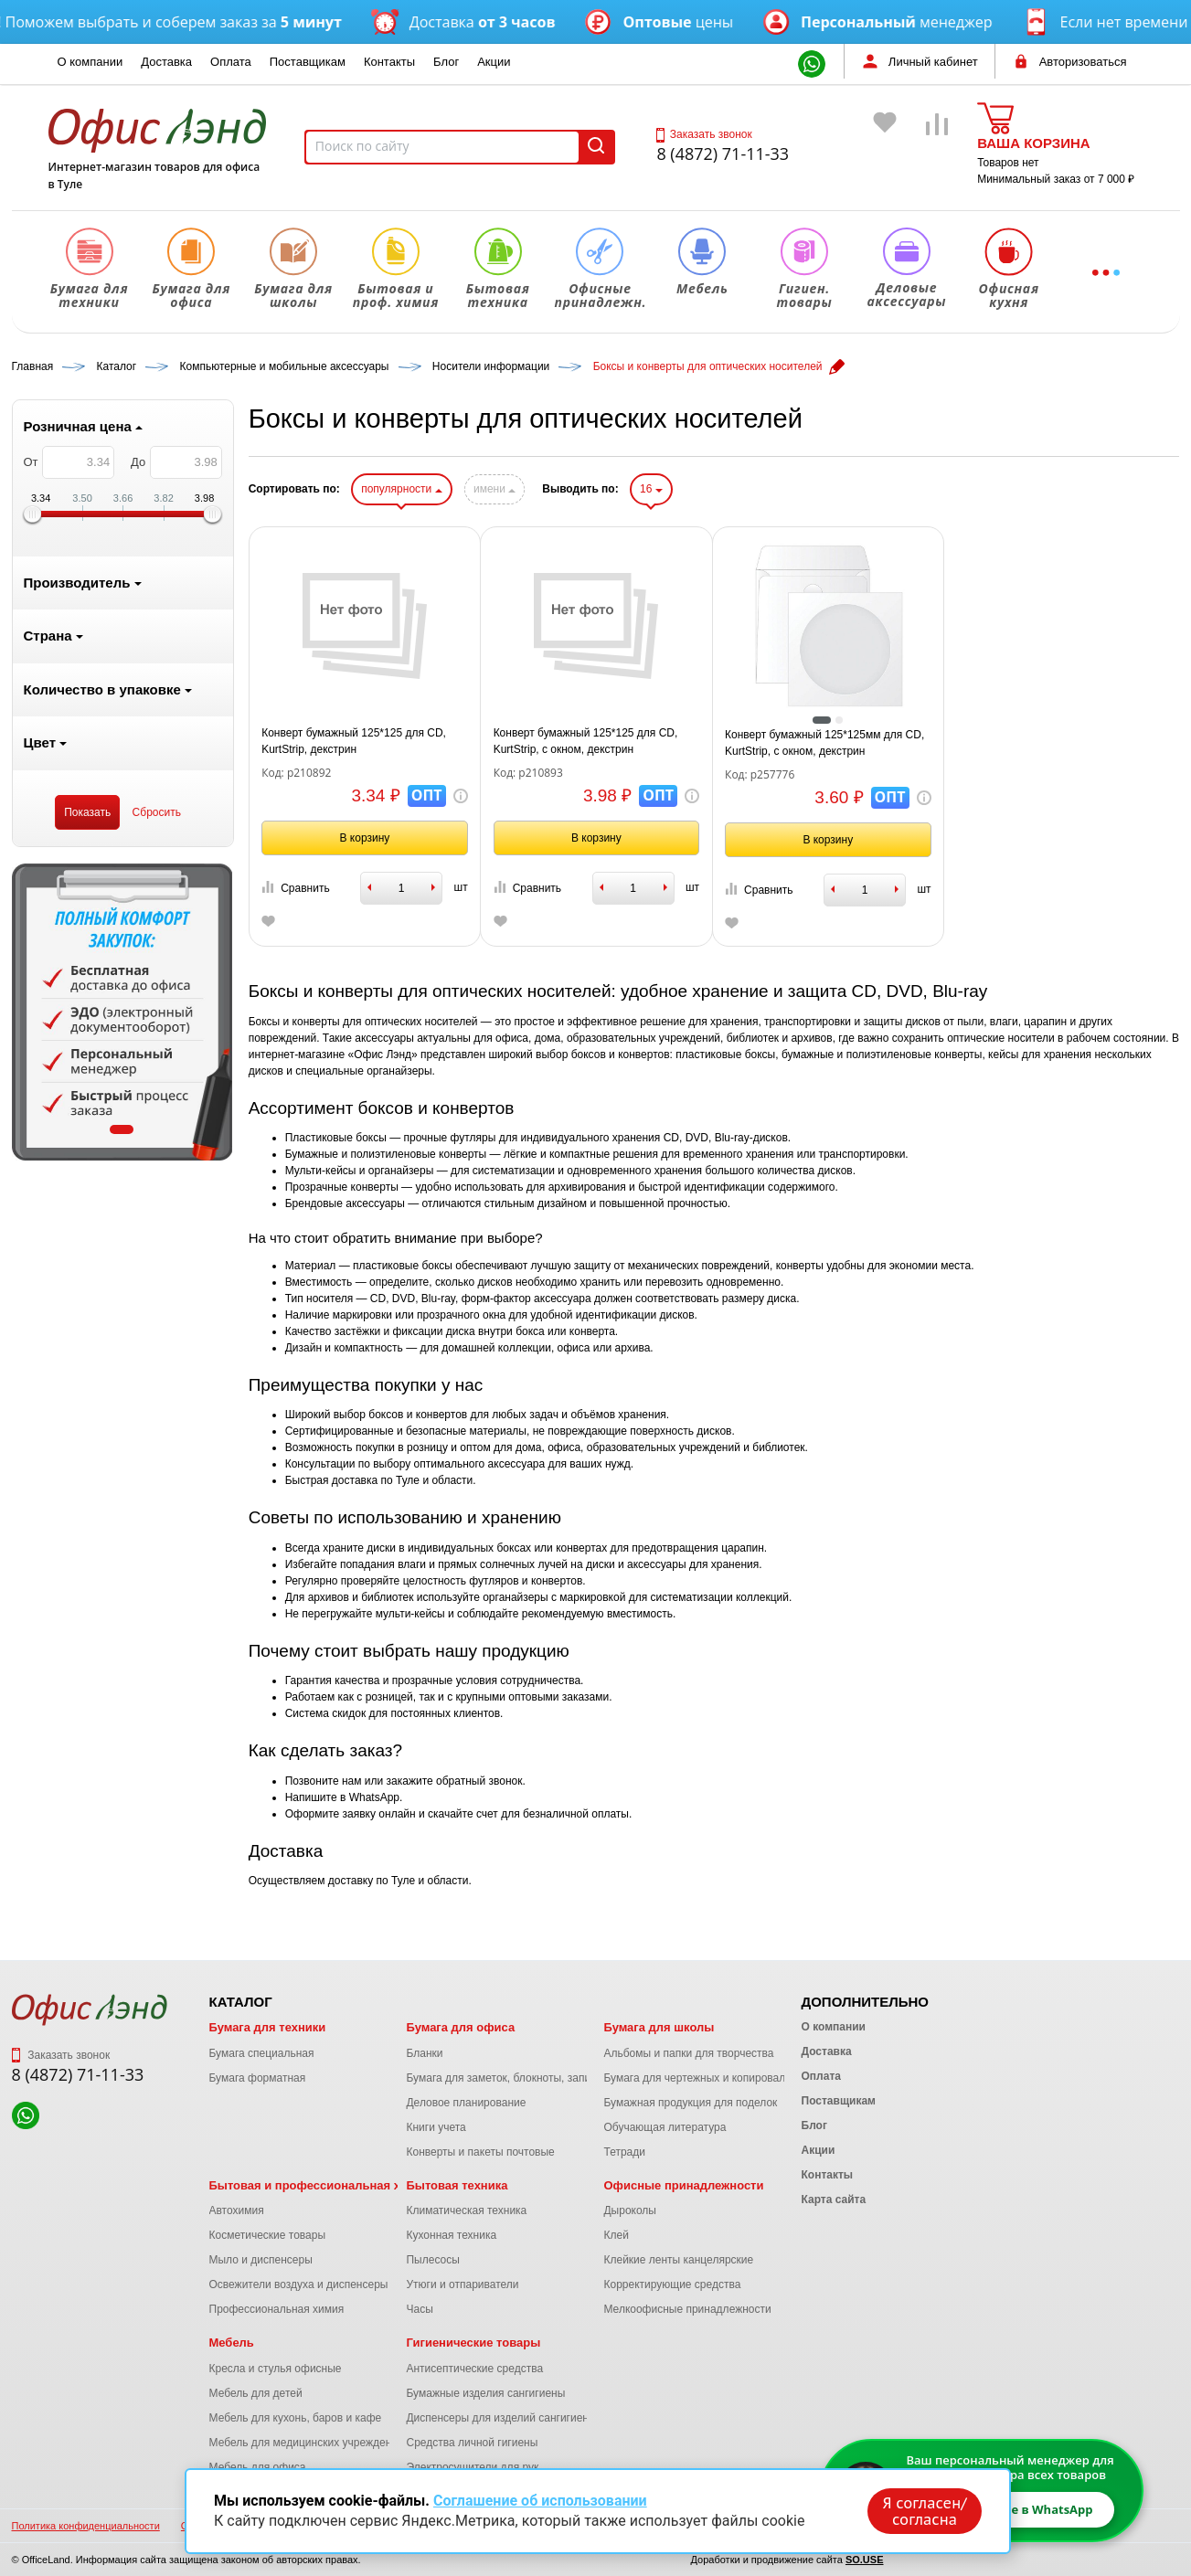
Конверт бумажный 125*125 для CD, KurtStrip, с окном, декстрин (586, 741)
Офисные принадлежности (683, 2185)
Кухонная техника (451, 2235)
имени (494, 488)
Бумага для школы (658, 2027)
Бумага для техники (267, 2027)
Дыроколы (629, 2210)
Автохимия (236, 2210)
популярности (401, 488)
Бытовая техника (456, 2185)
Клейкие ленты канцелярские (678, 2259)
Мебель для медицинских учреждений (306, 2442)
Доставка (166, 62)
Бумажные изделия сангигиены (485, 2393)
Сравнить (295, 888)
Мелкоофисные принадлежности (687, 2309)
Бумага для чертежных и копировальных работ (723, 2078)
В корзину (365, 838)
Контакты (389, 62)
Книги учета (435, 2127)
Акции (493, 62)
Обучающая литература (664, 2127)
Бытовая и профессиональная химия (320, 2185)
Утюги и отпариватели (462, 2284)
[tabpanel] (122, 1012)
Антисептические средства (474, 2368)
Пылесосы (432, 2259)
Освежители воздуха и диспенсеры (298, 2284)
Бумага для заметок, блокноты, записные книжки (530, 2078)
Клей (615, 2235)
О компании (90, 62)
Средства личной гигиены (471, 2442)
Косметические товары (267, 2235)
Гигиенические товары (473, 2342)
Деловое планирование (466, 2102)
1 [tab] (121, 1129)
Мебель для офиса (257, 2467)
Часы (419, 2309)
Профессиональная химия (277, 2309)
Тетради (623, 2152)
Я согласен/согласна (925, 2511)
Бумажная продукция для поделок (690, 2102)
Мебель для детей (256, 2393)
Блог (446, 62)
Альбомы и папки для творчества (688, 2053)
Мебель (231, 2342)
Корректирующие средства (671, 2284)
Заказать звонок (703, 134)
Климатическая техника (466, 2210)
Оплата (230, 62)
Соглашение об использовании (540, 2500)
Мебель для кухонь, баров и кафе (295, 2418)
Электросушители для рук (472, 2467)
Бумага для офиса (460, 2027)
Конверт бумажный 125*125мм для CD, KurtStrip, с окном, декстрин (824, 743)
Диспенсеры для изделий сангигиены (501, 2418)
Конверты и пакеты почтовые (480, 2152)
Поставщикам (308, 62)
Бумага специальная (261, 2053)
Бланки (424, 2053)
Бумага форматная (257, 2078)
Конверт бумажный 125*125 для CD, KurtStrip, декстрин (353, 741)
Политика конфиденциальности (86, 2525)
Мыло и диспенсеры (261, 2259)
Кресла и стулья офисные (275, 2368)
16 (651, 488)
